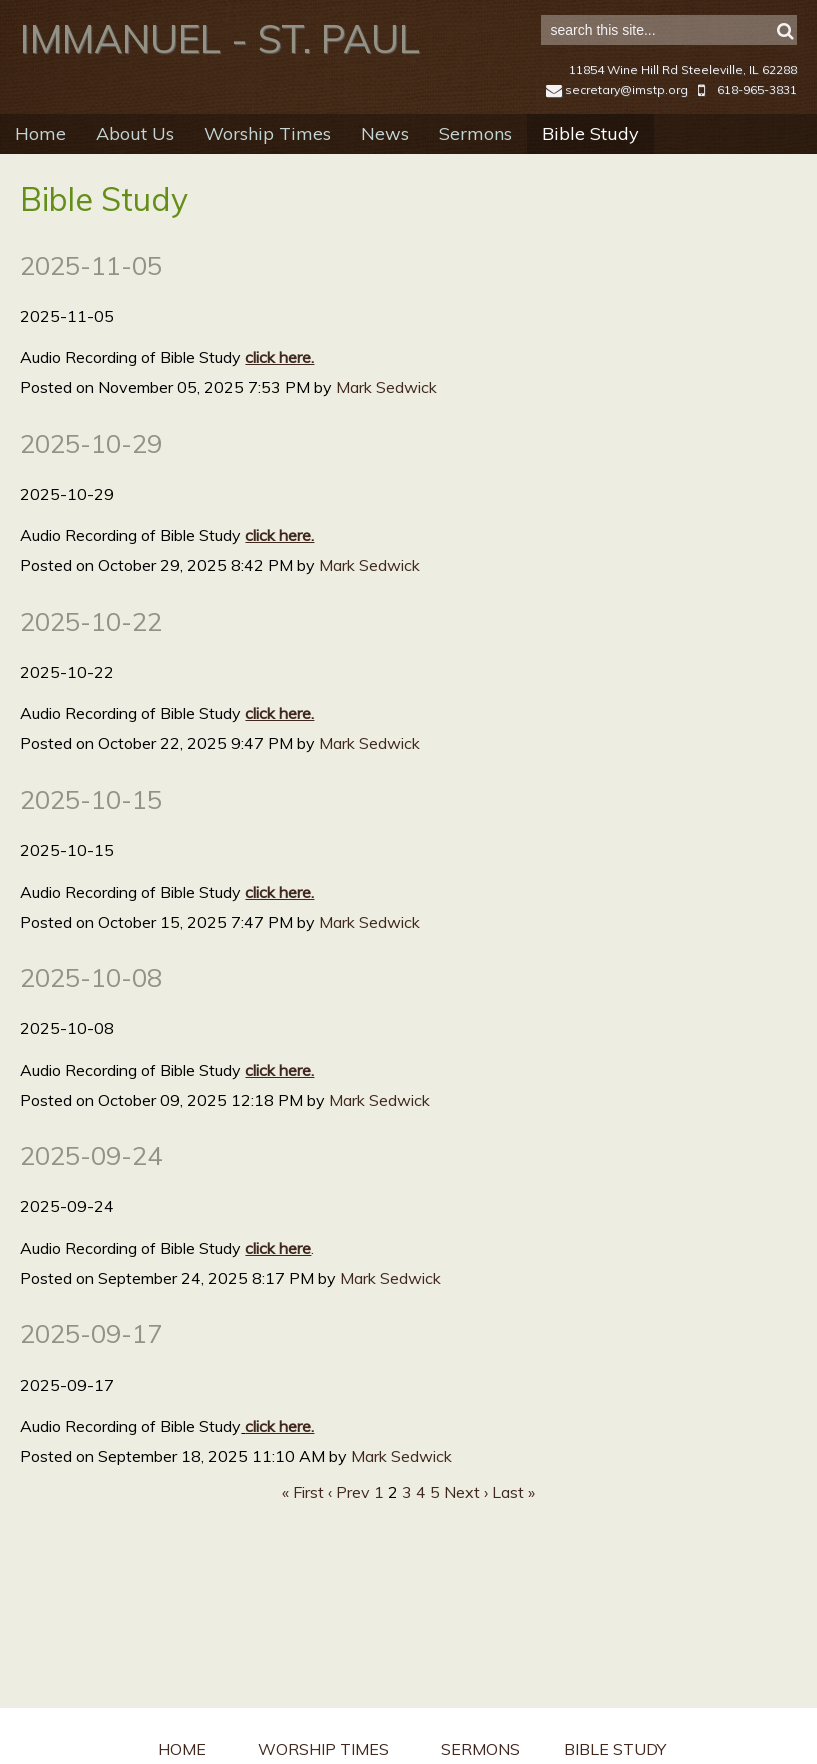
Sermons (475, 165)
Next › (466, 1524)
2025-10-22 (91, 653)
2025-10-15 (91, 831)
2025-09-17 (91, 1365)
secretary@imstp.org (617, 121)
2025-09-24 (91, 1187)
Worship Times (267, 165)
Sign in (767, 21)
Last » (513, 1524)
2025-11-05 (91, 297)
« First (303, 1524)
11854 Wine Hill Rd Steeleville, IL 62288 (683, 101)
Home (40, 165)
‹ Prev (349, 1524)
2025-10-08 (91, 1009)
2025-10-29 (91, 475)
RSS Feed (763, 224)
